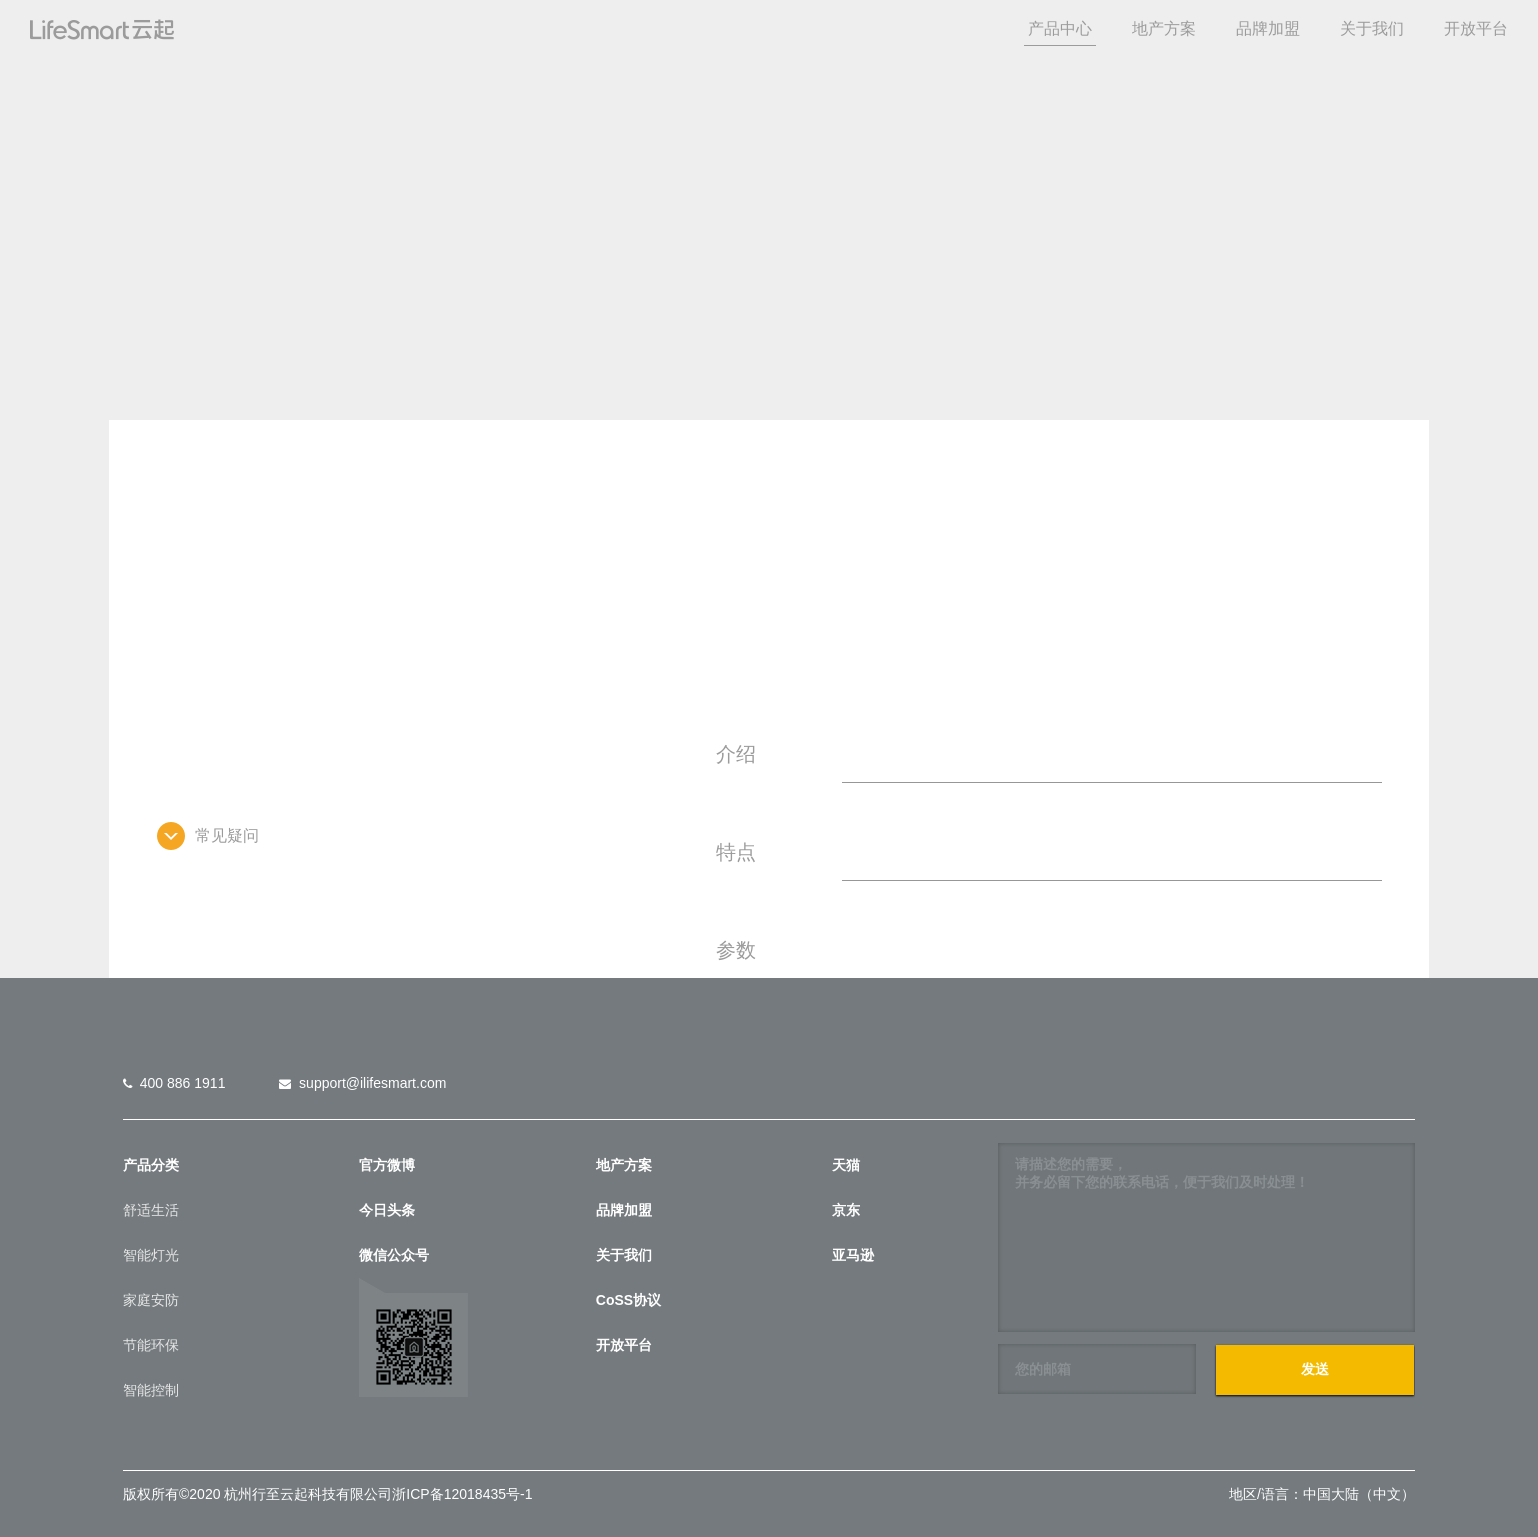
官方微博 (387, 1165)
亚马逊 (853, 1255)
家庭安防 (151, 1300)
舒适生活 (151, 1210)
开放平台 (1476, 28)
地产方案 (1164, 28)
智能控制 (151, 1390)
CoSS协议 (628, 1300)
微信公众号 (394, 1255)
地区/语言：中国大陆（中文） (1322, 1494)
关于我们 (1372, 28)
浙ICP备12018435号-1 (462, 1494)
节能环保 (151, 1345)
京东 (846, 1210)
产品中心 (1060, 28)
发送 (1315, 1369)
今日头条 (387, 1210)
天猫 (846, 1165)
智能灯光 (151, 1255)
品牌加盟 (1268, 28)
